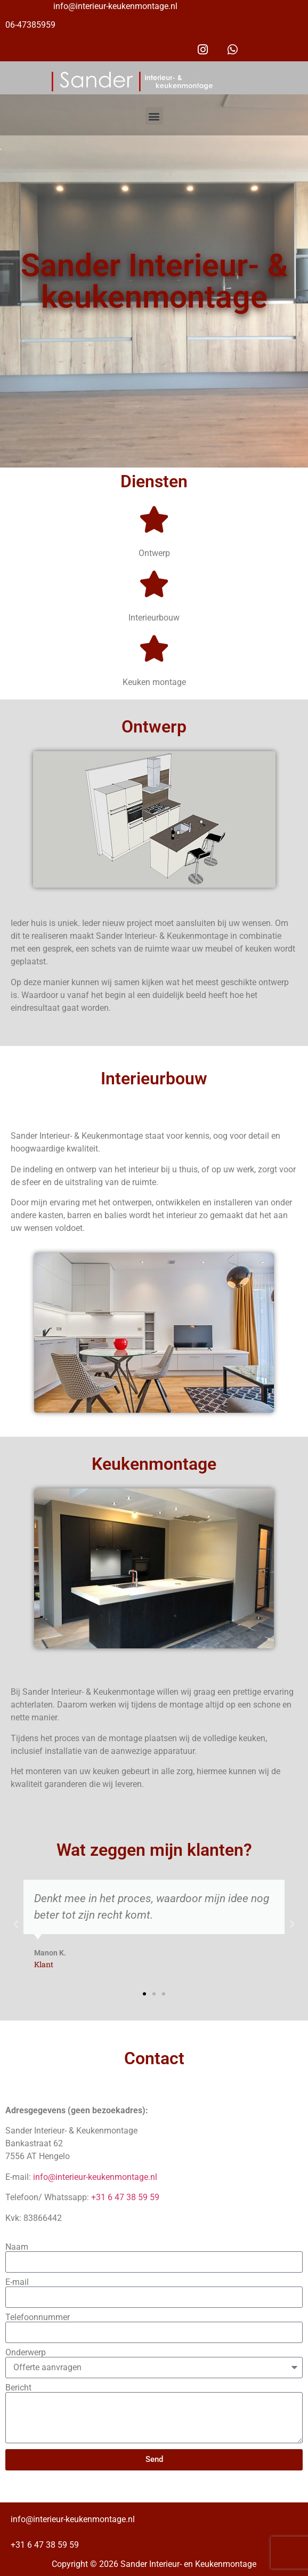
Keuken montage (154, 682)
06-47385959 (30, 25)
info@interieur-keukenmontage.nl (115, 6)
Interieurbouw (154, 618)
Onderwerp (25, 2352)
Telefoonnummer (37, 2317)
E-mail (17, 2282)
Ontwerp (154, 553)
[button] (154, 116)
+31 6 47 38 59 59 (125, 2197)
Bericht (18, 2388)
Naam (16, 2247)
